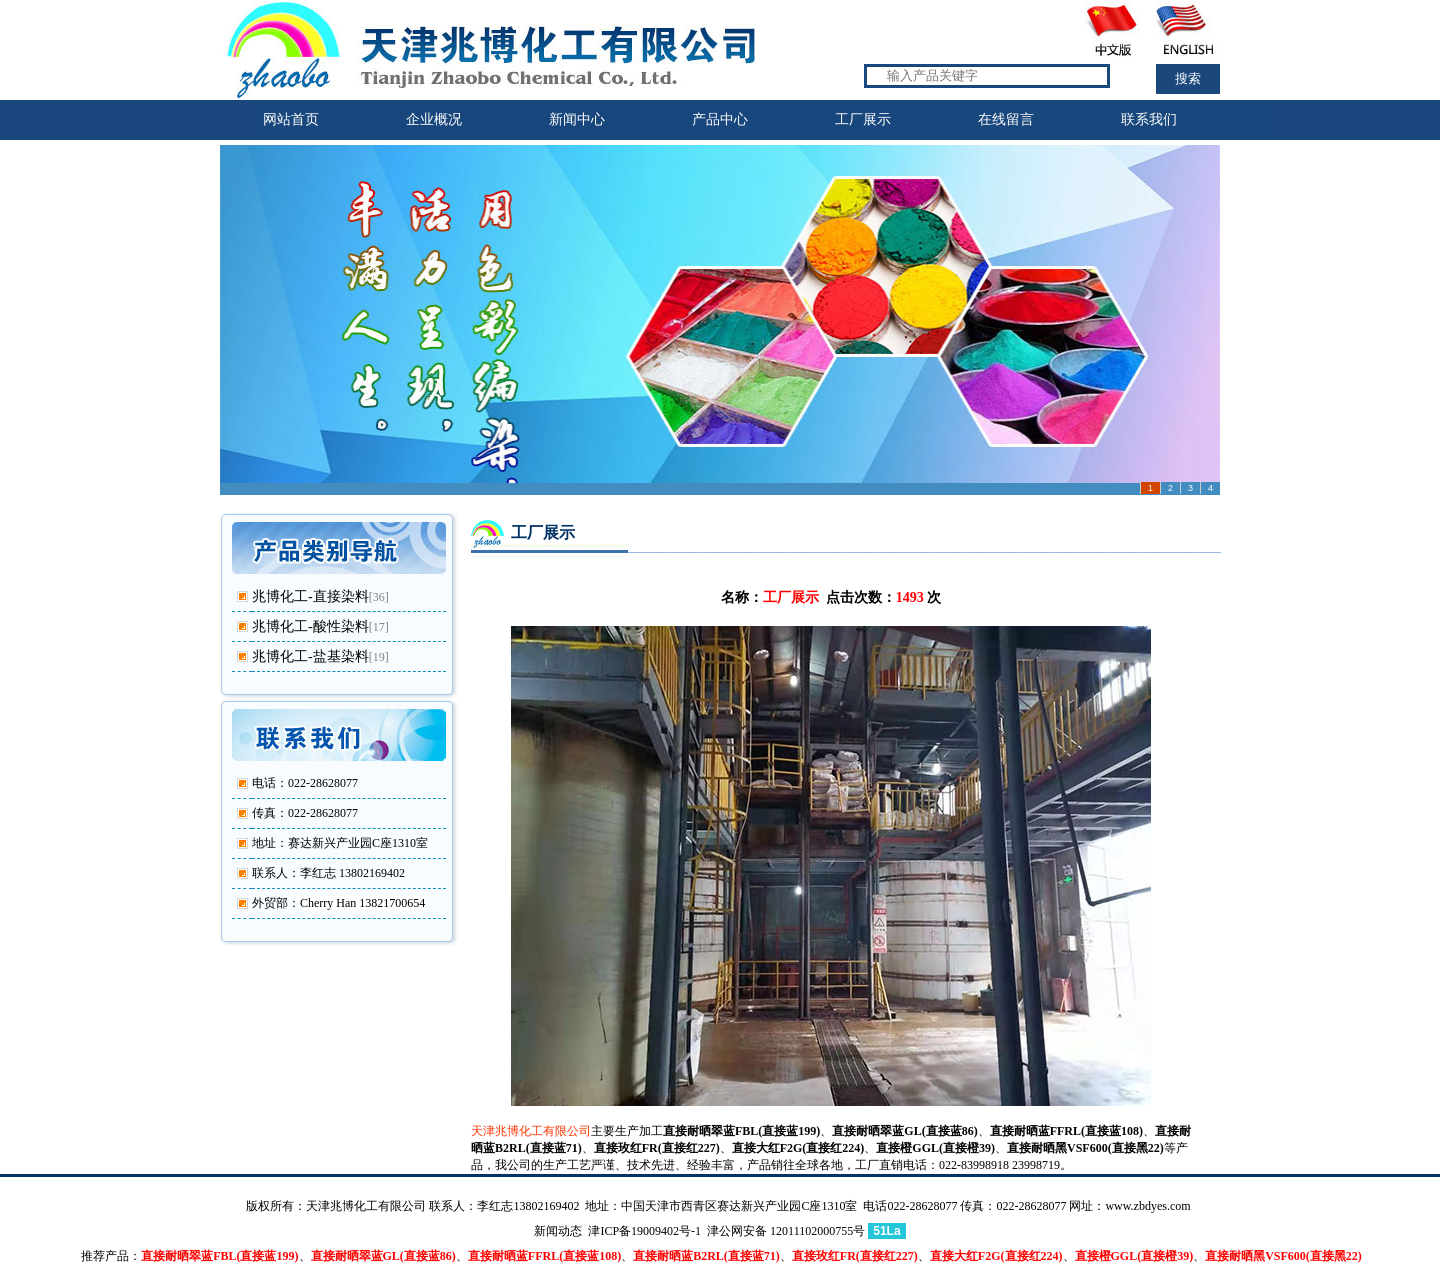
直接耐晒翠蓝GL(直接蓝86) (904, 1131)
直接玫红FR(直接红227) (657, 1148)
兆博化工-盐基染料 (310, 656)
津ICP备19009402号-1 (644, 1231)
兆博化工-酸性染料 (310, 626)
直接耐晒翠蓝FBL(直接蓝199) (741, 1131)
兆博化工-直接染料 (310, 596)
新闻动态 (558, 1231)
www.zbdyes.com (1147, 1206)
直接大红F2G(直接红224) (798, 1148)
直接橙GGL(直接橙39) (935, 1148)
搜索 (1188, 78)
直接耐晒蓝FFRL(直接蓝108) (1066, 1131)
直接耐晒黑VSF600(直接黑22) (1085, 1148)
